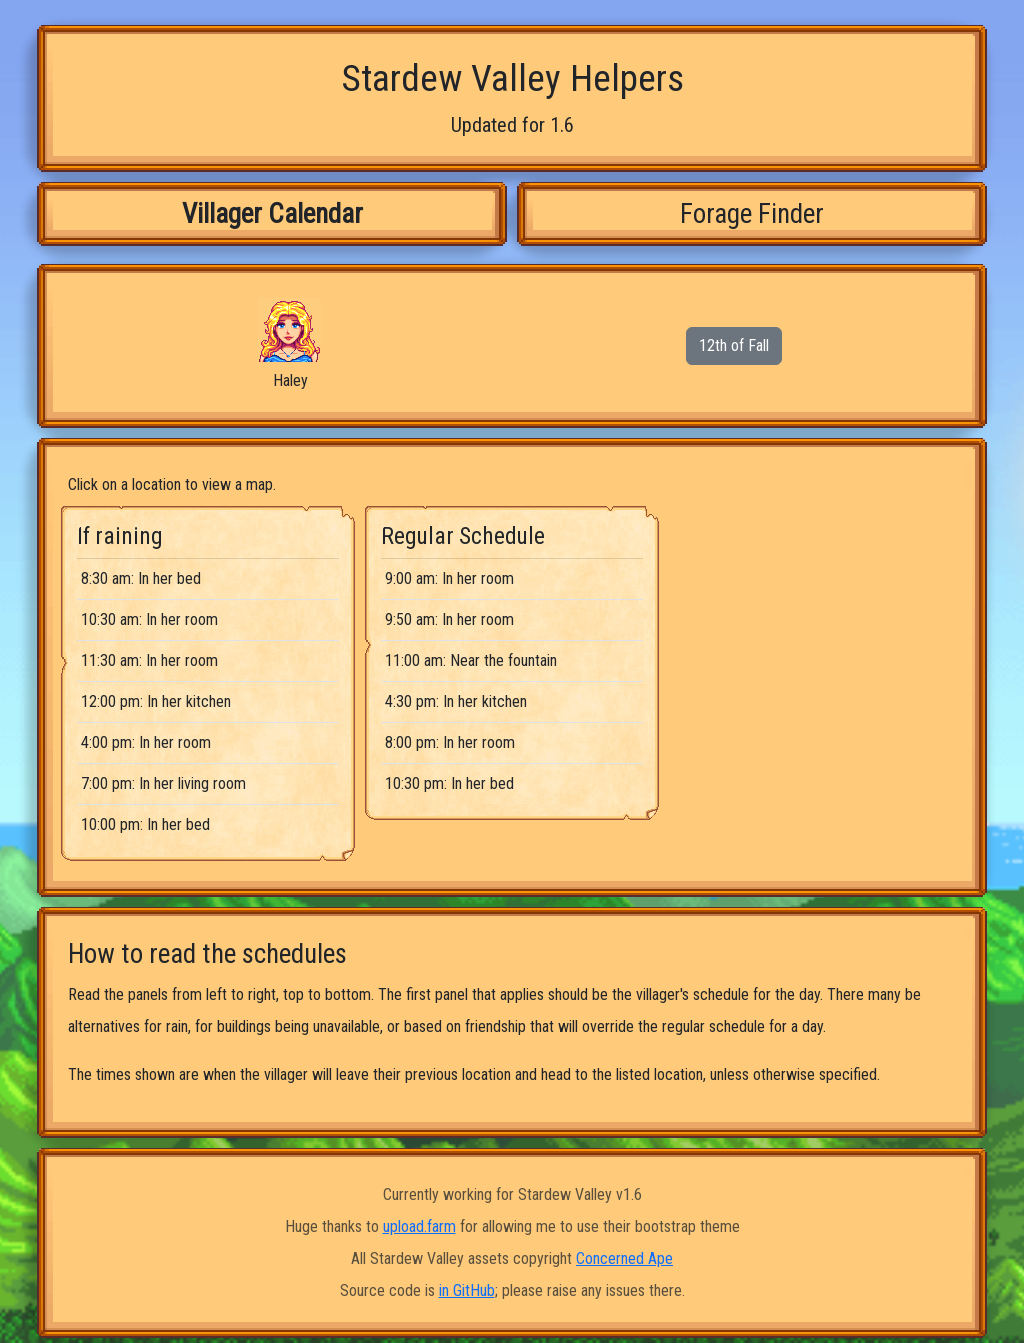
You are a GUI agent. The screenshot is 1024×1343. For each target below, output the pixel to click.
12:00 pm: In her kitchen (156, 701)
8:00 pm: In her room (450, 742)
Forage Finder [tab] (752, 214)
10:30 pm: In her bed (449, 783)
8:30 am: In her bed (141, 578)
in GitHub (467, 1290)
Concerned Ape (624, 1258)
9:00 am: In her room (449, 578)
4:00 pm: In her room (146, 742)
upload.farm (419, 1226)
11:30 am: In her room (149, 660)
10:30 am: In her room (149, 619)
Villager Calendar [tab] (272, 214)
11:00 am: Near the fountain (471, 660)
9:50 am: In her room (449, 619)
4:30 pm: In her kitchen (456, 701)
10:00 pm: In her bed (145, 824)
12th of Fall (734, 345)
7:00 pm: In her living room (163, 783)
